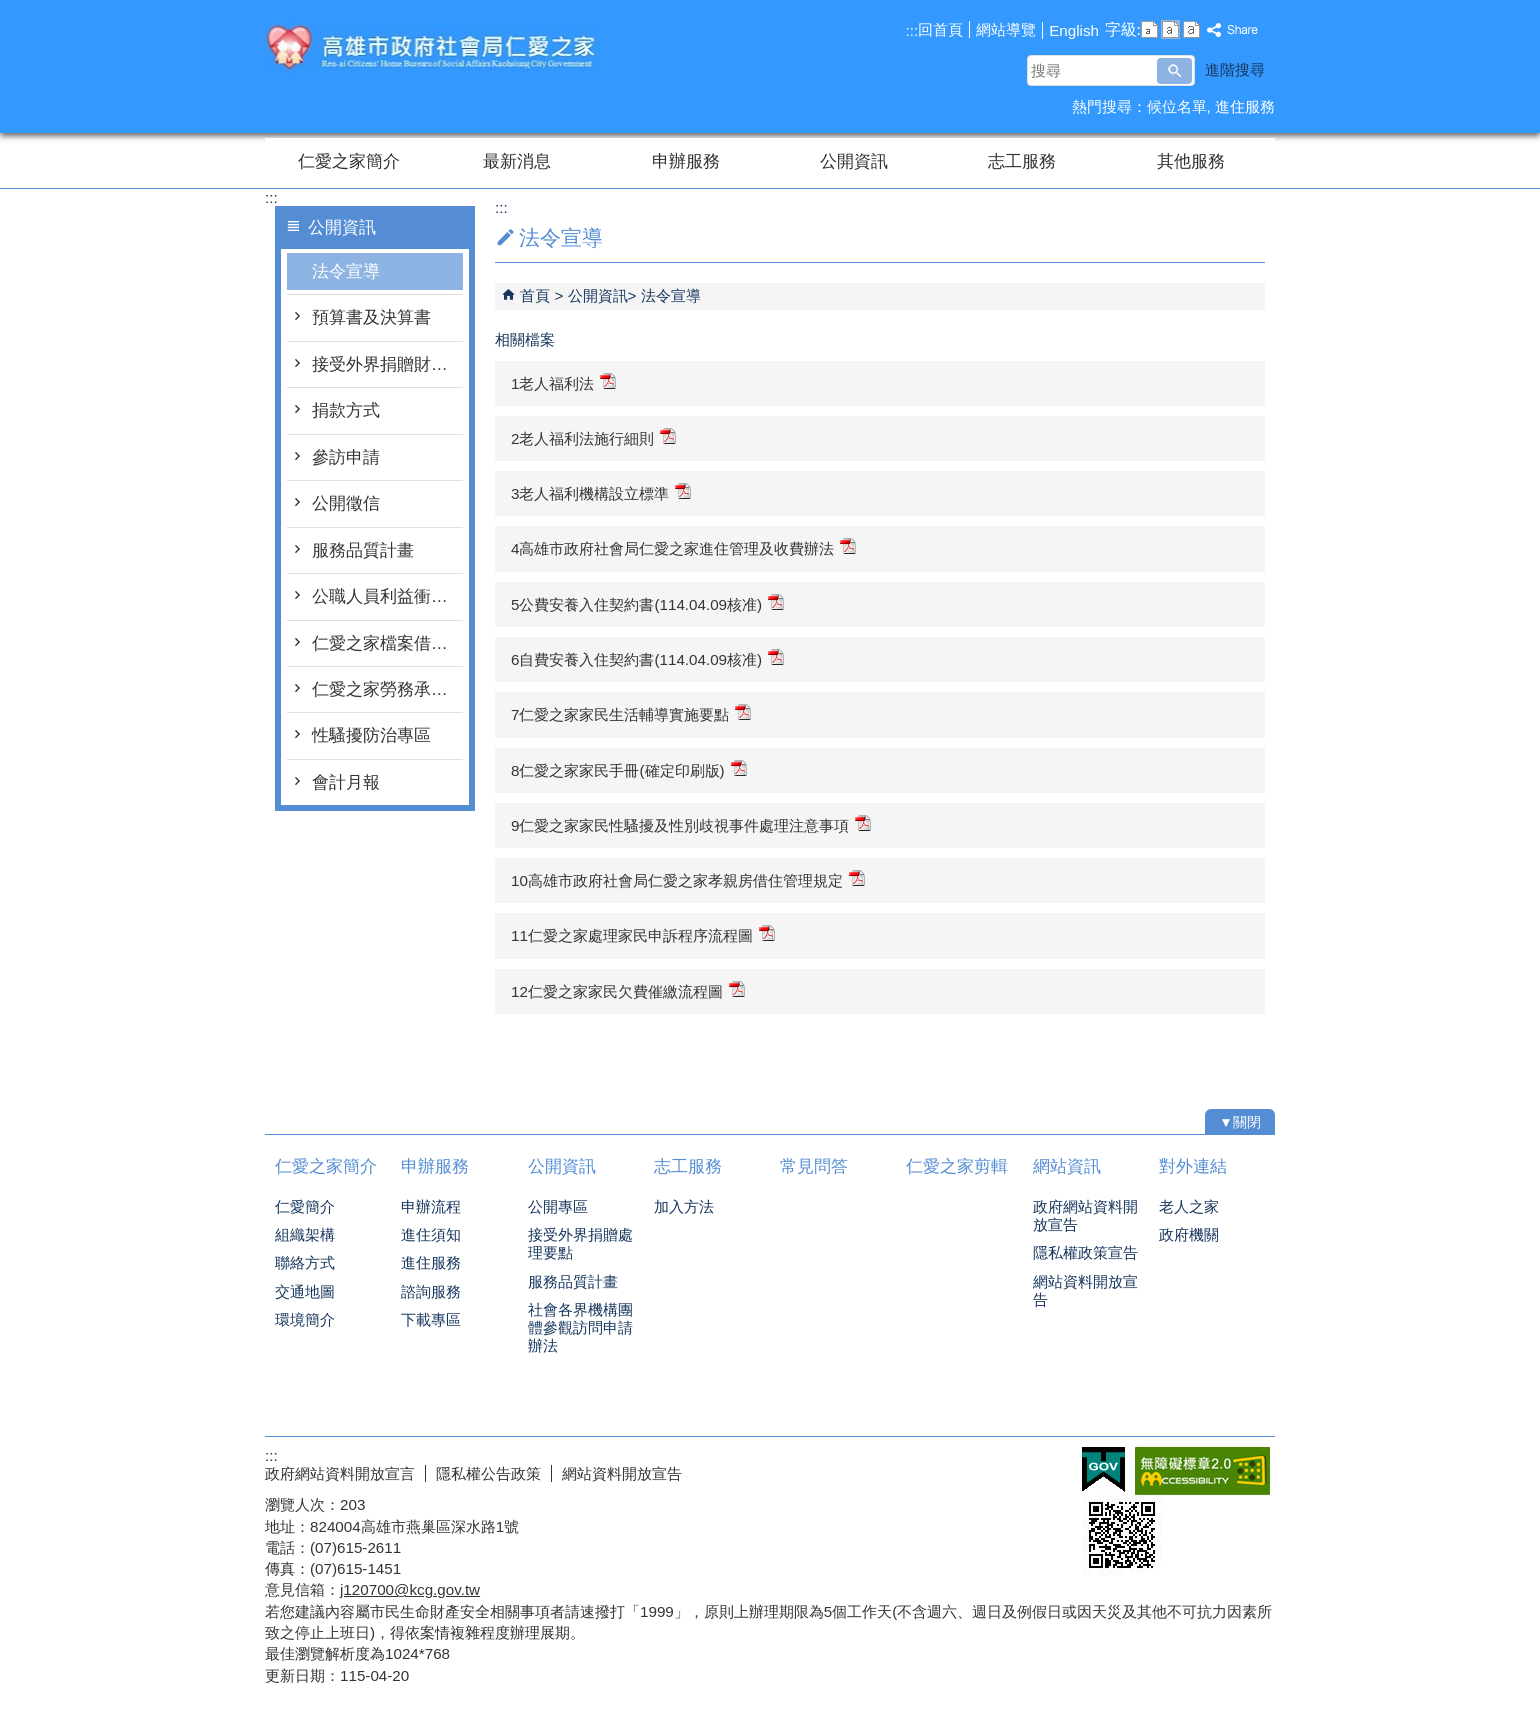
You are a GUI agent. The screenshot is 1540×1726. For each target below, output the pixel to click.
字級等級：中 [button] (1170, 29)
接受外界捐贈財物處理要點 (387, 364)
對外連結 (1193, 1166)
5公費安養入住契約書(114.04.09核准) (647, 603)
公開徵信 (346, 503)
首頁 (535, 295)
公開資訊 (854, 161)
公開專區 (558, 1206)
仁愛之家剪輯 (957, 1166)
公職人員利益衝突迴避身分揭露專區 (387, 596)
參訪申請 (346, 457)
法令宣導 (346, 271)
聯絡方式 (305, 1262)
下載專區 (431, 1319)
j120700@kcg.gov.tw (410, 1589)
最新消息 (517, 161)
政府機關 (1189, 1234)
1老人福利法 (563, 382)
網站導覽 (1006, 29)
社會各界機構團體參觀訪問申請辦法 (580, 1327)
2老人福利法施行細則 (593, 437)
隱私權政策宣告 (1085, 1252)
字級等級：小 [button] (1149, 29)
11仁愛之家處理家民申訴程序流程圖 (643, 934)
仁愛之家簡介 (349, 161)
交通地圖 (305, 1291)
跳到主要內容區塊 (10, 10)
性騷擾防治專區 (371, 735)
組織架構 (305, 1234)
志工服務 (1022, 161)
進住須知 (431, 1234)
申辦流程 (431, 1206)
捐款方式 (346, 410)
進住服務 (1245, 106)
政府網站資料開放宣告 (1085, 1215)
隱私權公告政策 (488, 1473)
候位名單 (1177, 106)
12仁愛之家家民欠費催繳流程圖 (628, 990)
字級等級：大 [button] (1191, 29)
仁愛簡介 (305, 1206)
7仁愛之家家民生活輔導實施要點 (631, 713)
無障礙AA (1202, 1471)
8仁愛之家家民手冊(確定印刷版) (629, 769)
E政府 (1103, 1469)
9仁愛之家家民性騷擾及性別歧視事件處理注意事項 (691, 824)
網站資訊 (1067, 1166)
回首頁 (940, 29)
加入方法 (684, 1206)
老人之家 (1189, 1206)
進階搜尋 (1235, 69)
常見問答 (814, 1166)
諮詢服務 (431, 1291)
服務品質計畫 (363, 550)
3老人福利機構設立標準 (601, 492)
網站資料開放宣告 (1085, 1290)
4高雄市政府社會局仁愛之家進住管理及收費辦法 (683, 547)
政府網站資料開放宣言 (340, 1473)
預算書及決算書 (371, 317)
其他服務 (1191, 161)
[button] (1174, 71)
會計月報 (346, 782)
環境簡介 (305, 1319)
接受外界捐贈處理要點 (580, 1243)
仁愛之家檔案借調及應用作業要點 (387, 643)
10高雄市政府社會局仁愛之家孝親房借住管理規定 (688, 879)
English (1074, 30)
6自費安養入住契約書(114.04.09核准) (647, 658)
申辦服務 (686, 161)
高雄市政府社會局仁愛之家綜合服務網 (434, 48)
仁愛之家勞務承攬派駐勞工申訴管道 (387, 689)
